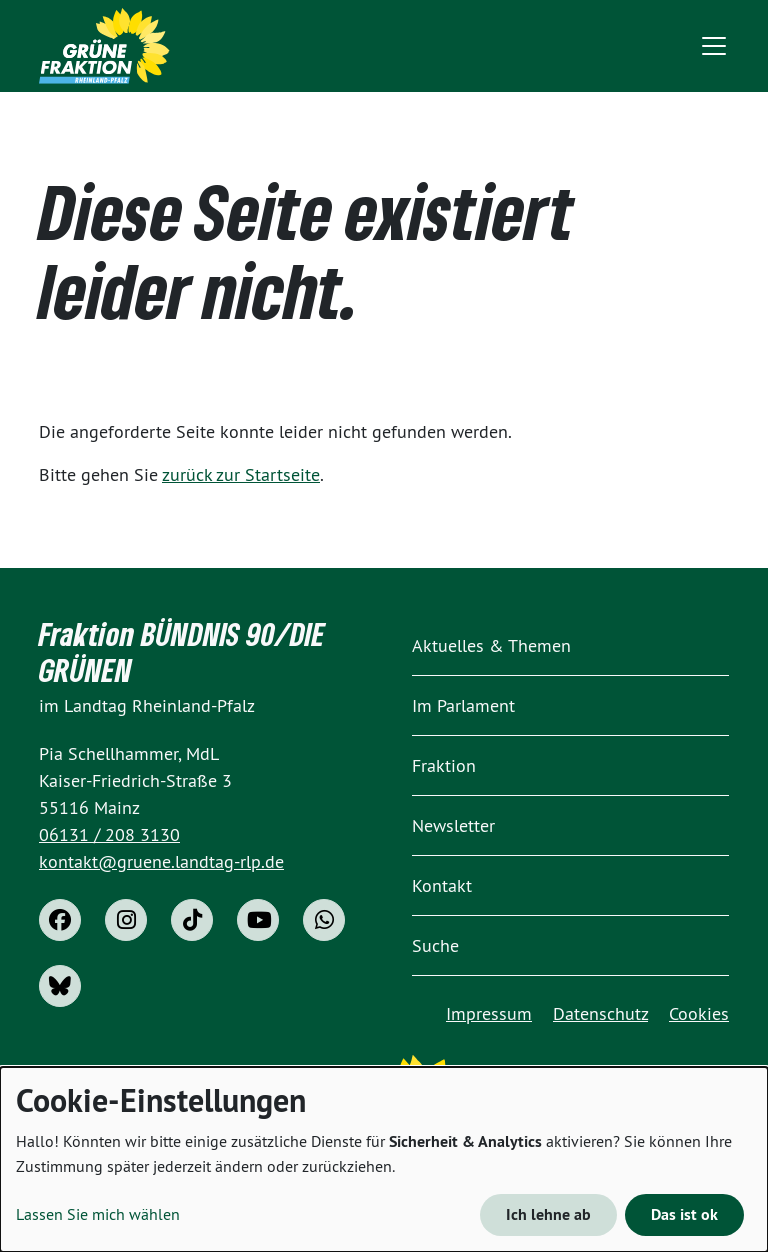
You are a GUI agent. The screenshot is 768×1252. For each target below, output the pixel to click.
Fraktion (444, 765)
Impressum (489, 1013)
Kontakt (442, 885)
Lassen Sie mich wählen (98, 1214)
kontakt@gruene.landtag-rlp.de (161, 861)
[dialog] (384, 1159)
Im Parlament (463, 705)
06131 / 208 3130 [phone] (109, 834)
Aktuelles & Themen (491, 645)
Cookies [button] (699, 1013)
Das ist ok (684, 1214)
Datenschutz (600, 1013)
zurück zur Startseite (241, 474)
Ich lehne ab (548, 1214)
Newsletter (453, 825)
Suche (435, 945)
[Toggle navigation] (714, 46)
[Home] (104, 46)
